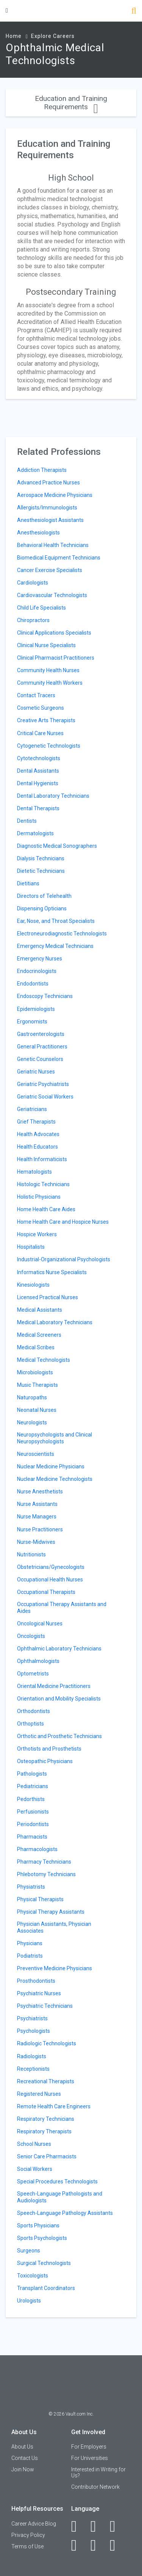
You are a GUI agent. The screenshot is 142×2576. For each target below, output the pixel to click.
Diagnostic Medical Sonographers (57, 846)
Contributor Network (95, 2487)
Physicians (29, 1943)
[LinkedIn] (98, 2526)
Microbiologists (35, 1372)
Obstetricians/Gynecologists (50, 1567)
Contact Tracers (36, 695)
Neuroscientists (35, 1454)
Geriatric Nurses (36, 1072)
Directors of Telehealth (44, 896)
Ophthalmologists (38, 1661)
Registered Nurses (39, 2094)
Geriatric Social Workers (45, 1097)
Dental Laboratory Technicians (53, 796)
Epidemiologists (36, 1009)
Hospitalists (31, 1247)
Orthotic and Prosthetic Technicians (59, 1736)
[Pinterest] (98, 2545)
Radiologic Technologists (46, 2043)
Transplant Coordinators (46, 2288)
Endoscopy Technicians (45, 996)
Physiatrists (31, 1887)
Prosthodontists (36, 1981)
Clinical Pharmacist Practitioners (55, 658)
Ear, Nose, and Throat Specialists (56, 921)
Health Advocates (38, 1134)
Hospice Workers (37, 1234)
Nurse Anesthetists (40, 1491)
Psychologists (33, 2031)
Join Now (22, 2469)
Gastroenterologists (40, 1034)
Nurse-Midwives (36, 1542)
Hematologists (34, 1172)
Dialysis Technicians (40, 858)
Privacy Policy (28, 2535)
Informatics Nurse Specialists (52, 1272)
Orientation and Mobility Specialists (59, 1699)
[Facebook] (78, 2526)
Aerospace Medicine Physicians (54, 495)
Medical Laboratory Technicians (54, 1322)
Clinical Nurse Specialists (46, 645)
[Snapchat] (117, 2545)
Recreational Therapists (45, 2081)
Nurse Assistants (37, 1504)
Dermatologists (35, 833)
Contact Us (24, 2458)
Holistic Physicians (39, 1197)
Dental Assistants (38, 771)
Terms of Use (27, 2546)
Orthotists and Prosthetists (49, 1749)
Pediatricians (32, 1786)
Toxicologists (32, 2276)
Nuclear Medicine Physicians (50, 1466)
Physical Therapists (40, 1899)
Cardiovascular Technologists (52, 595)
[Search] (133, 11)
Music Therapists (37, 1385)
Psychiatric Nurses (39, 1993)
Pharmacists (32, 1837)
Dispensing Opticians (42, 908)
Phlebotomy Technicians (46, 1874)
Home (14, 36)
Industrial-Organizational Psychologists (63, 1259)
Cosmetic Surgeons (40, 708)
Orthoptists (30, 1724)
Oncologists (31, 1636)
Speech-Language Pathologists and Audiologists (59, 2197)
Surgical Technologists (44, 2263)
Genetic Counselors (40, 1059)
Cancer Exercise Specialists (49, 570)
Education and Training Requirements (71, 102)
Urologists (29, 2301)
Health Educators (37, 1147)
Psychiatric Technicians (45, 2006)
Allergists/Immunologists (47, 508)
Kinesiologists (33, 1285)
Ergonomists (32, 1021)
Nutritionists (31, 1554)
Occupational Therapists (46, 1592)
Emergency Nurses (39, 959)
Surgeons (28, 2251)
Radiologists (31, 2056)
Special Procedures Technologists (57, 2181)
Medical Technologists (43, 1360)
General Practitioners (42, 1047)
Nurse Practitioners (40, 1529)
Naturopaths (32, 1397)
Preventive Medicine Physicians (54, 1968)
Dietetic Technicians (41, 871)
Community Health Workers (50, 683)
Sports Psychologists (42, 2238)
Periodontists (33, 1824)
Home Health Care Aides (46, 1209)
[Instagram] (78, 2545)
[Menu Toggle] (7, 10)
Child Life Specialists (41, 608)
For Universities (89, 2458)
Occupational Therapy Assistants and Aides (61, 1607)
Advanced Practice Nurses (48, 482)
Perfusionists (33, 1812)
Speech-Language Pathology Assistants (65, 2213)
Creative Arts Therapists (46, 720)
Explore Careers (53, 36)
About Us (22, 2447)
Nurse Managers (36, 1517)
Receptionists (33, 2069)
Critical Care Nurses (40, 733)
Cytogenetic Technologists (48, 746)
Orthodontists (33, 1711)
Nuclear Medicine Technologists (54, 1479)
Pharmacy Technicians (44, 1862)
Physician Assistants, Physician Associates (54, 1927)
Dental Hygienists (37, 783)
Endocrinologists (36, 971)
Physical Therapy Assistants (50, 1912)
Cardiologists (32, 583)
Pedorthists (31, 1799)
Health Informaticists (42, 1159)
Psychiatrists (32, 2018)
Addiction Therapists (42, 470)
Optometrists (33, 1674)
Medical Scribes (36, 1347)
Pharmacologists (37, 1849)
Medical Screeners (39, 1335)
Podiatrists (30, 1956)
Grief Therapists (36, 1122)
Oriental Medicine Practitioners (54, 1686)
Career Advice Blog (33, 2524)
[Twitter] (117, 2526)
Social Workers (34, 2169)
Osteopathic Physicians (45, 1761)
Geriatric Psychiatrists (43, 1084)
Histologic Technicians (43, 1184)
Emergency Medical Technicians (55, 946)
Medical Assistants (39, 1310)
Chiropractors (33, 620)
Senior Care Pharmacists (46, 2156)
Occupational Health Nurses (50, 1579)
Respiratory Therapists (44, 2131)
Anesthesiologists (38, 533)
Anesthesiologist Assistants (50, 520)
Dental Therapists (38, 808)
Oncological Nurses (39, 1623)
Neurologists (32, 1422)
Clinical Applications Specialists (54, 633)
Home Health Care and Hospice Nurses (63, 1222)
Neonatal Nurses (36, 1410)
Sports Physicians (38, 2225)
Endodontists (32, 984)
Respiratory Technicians (45, 2119)
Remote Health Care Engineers (54, 2106)
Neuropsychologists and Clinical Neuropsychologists (54, 1438)
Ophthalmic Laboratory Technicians (59, 1649)
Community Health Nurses (48, 670)
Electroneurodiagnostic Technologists (62, 933)
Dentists (27, 821)
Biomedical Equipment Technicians (58, 558)
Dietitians (28, 883)
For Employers (88, 2447)
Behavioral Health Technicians (53, 545)
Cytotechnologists (38, 758)
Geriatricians (32, 1109)
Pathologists (32, 1774)
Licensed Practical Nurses (47, 1297)
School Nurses (34, 2144)
